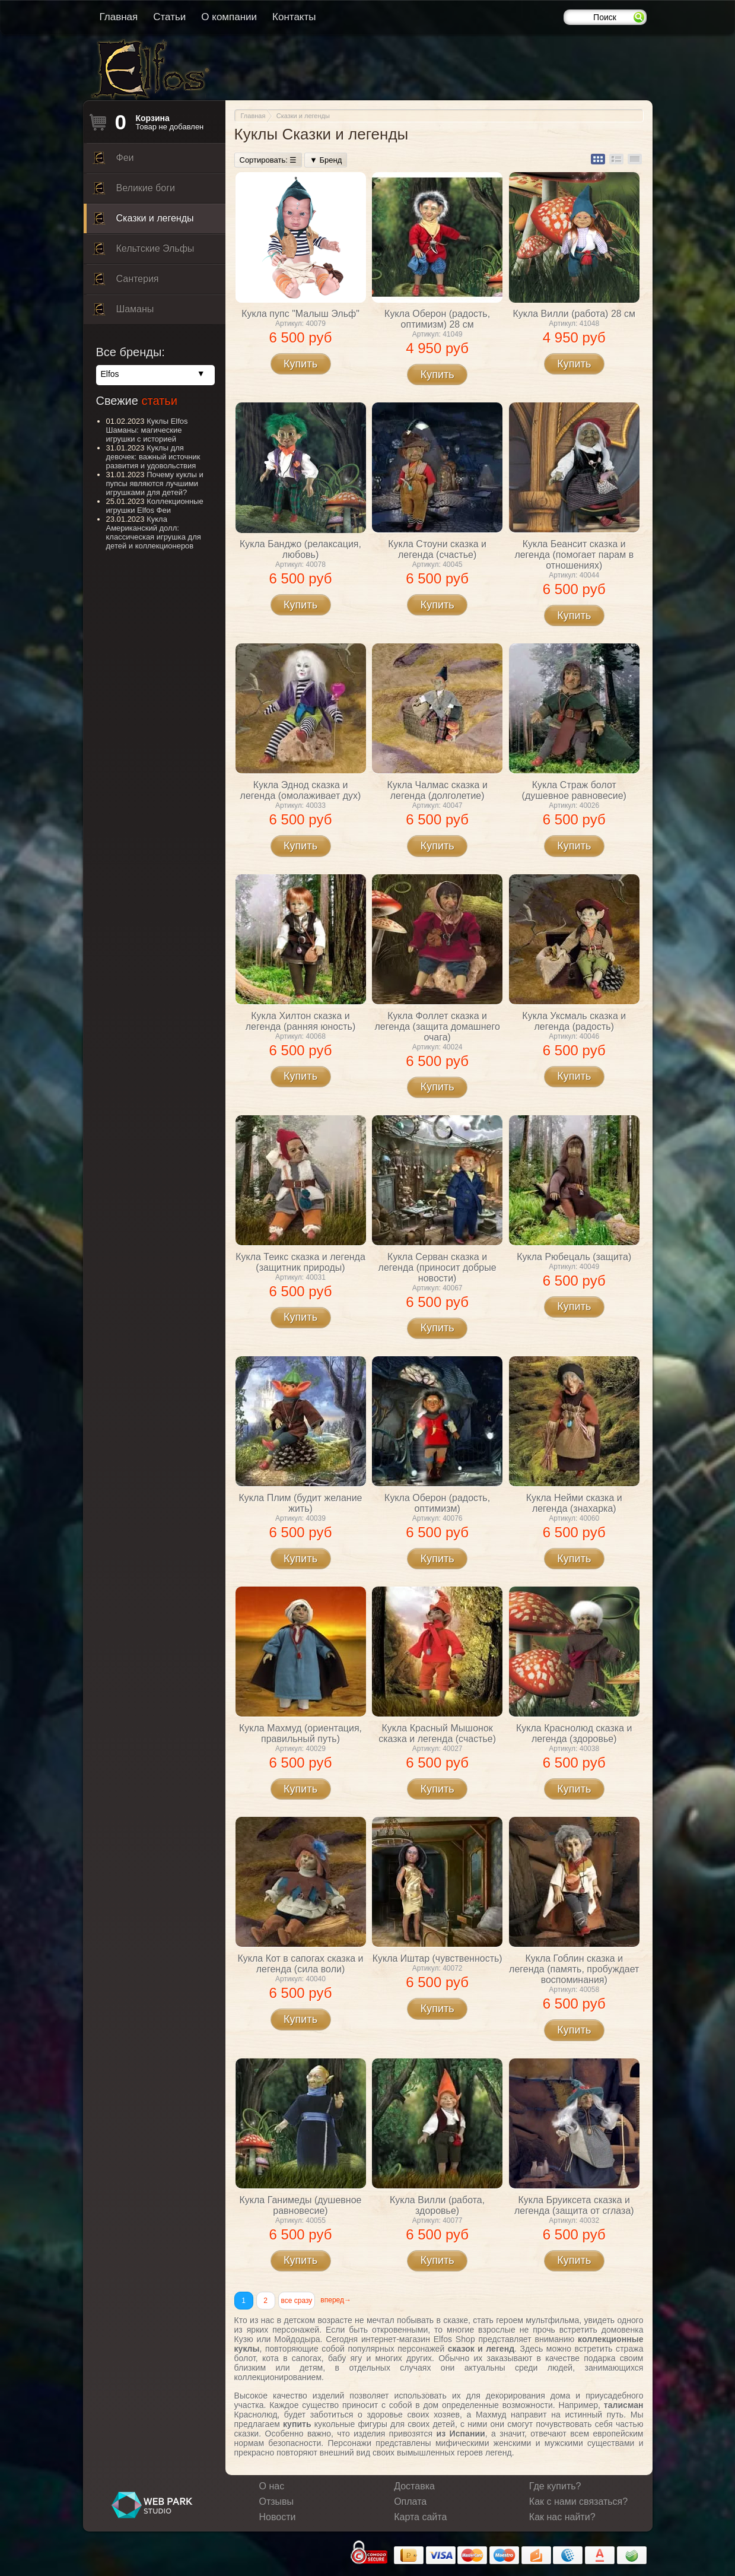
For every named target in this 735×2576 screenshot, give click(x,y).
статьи (159, 400)
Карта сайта (420, 2517)
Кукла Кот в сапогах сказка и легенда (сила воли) (300, 1963)
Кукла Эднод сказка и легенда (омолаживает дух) (300, 790)
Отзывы (276, 2501)
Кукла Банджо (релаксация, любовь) (300, 549)
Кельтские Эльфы (144, 251)
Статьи (169, 17)
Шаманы (123, 312)
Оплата (410, 2501)
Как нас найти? (562, 2517)
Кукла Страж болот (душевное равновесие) (574, 790)
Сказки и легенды (143, 221)
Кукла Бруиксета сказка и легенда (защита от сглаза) (574, 2205)
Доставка (414, 2486)
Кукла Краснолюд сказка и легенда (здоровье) (574, 1733)
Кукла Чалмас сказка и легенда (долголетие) (437, 790)
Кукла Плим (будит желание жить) (300, 1503)
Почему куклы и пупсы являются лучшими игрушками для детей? (154, 483)
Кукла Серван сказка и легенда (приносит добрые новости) (437, 1267)
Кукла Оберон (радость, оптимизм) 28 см (437, 319)
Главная (119, 17)
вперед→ (335, 2300)
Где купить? (555, 2486)
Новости (277, 2517)
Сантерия (126, 281)
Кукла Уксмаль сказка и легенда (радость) (574, 1021)
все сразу (297, 2300)
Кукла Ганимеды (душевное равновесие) (301, 2205)
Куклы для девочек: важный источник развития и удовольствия (153, 456)
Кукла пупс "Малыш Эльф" (300, 314)
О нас (272, 2486)
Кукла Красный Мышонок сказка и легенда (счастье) (437, 1733)
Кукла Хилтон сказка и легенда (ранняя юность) (300, 1021)
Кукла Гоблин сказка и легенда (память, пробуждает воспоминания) (574, 1969)
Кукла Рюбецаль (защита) (574, 1257)
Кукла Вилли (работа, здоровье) (437, 2205)
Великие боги (134, 191)
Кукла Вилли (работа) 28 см (574, 314)
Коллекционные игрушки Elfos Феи (154, 506)
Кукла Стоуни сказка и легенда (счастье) (437, 549)
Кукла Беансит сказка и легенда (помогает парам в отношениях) (574, 554)
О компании (229, 17)
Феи (113, 160)
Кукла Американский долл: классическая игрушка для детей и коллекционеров (153, 532)
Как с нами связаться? (578, 2501)
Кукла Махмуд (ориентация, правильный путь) (300, 1733)
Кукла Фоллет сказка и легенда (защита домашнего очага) (436, 1026)
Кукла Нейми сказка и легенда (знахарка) (574, 1503)
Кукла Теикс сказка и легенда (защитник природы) (300, 1262)
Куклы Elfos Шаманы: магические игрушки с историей (147, 430)
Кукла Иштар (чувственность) (437, 1958)
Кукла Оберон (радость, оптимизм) (437, 1503)
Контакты (294, 17)
